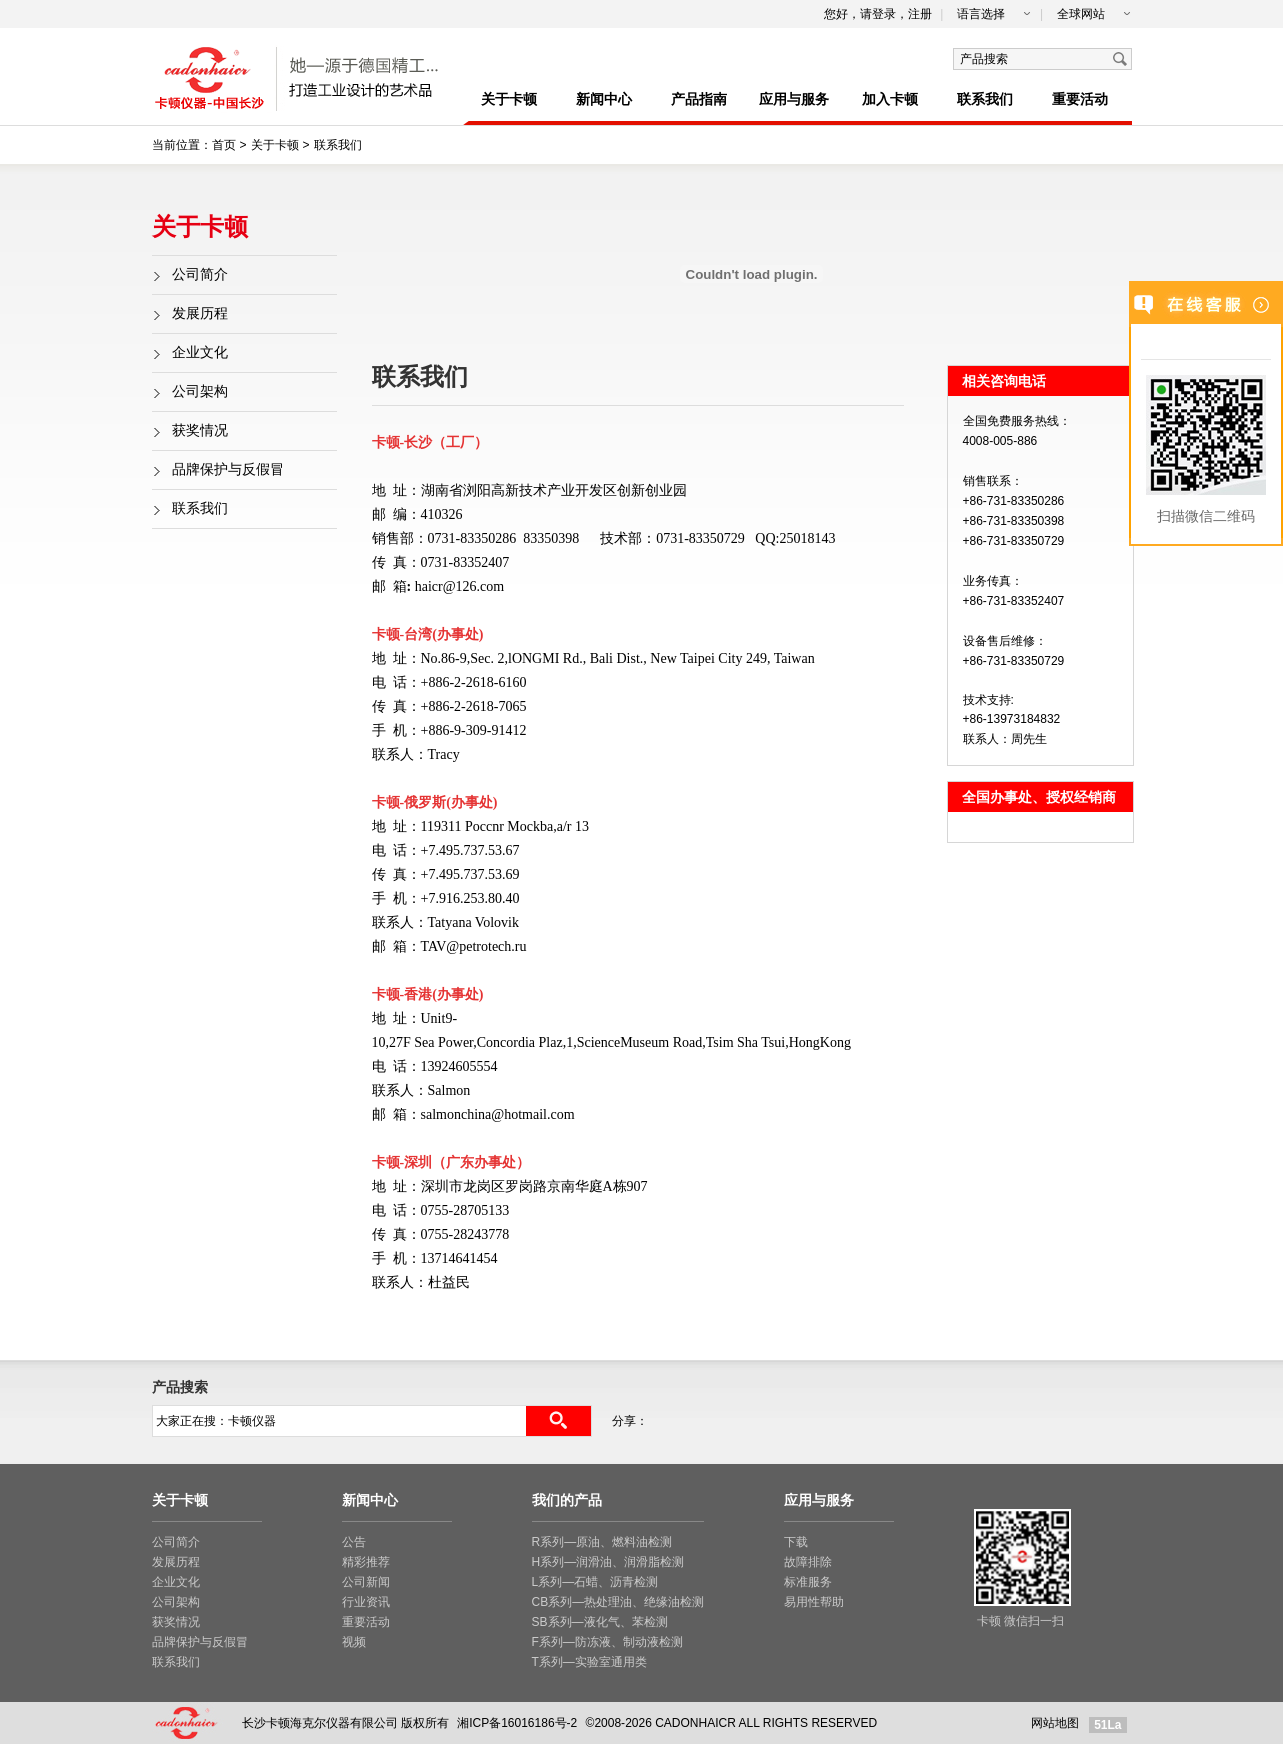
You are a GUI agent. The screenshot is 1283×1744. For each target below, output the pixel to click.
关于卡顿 (509, 99)
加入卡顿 (890, 99)
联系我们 (985, 99)
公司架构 (200, 391)
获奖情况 (200, 430)
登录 (884, 14)
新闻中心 (604, 99)
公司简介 (200, 274)
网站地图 (1055, 1723)
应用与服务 (794, 99)
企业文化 (200, 352)
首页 (224, 145)
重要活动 (1080, 99)
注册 (920, 14)
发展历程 (200, 313)
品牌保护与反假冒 (228, 469)
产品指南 (699, 99)
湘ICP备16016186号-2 (517, 1723)
